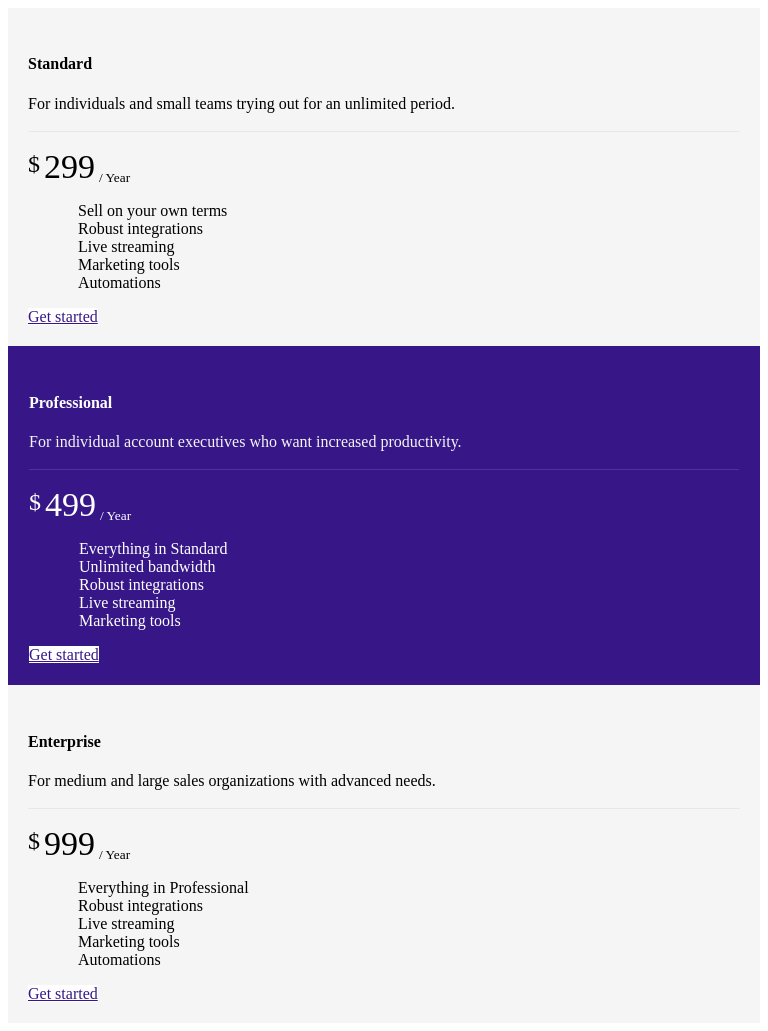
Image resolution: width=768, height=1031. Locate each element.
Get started (63, 316)
